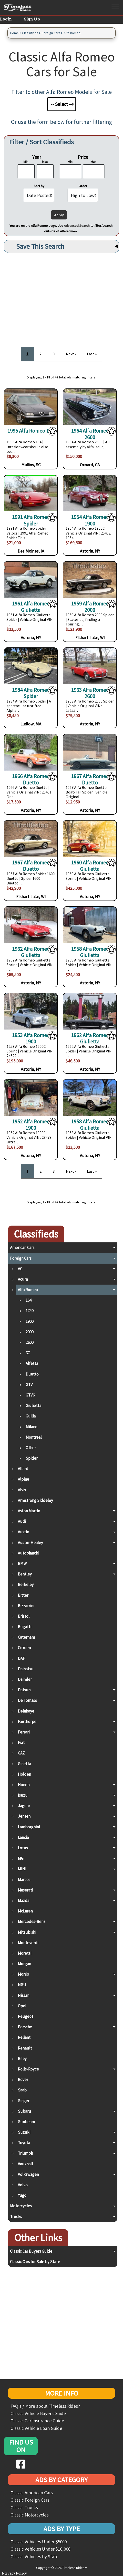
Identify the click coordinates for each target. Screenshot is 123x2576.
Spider (32, 1458)
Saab (22, 2090)
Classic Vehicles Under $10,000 (40, 2549)
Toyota (24, 2142)
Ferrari (24, 1732)
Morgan (24, 1963)
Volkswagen (28, 2174)
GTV (29, 1384)
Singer (23, 2100)
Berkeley (26, 1584)
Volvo (23, 2185)
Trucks (16, 2216)
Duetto (32, 1374)
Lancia (23, 1837)
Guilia (31, 1416)
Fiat (21, 1742)
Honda (24, 1784)
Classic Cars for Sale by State (35, 2261)
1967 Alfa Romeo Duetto (90, 779)
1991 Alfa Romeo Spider (31, 520)
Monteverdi (28, 1942)
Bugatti (24, 1626)
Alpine (23, 1479)
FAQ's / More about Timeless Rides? (45, 2406)
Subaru (24, 2111)
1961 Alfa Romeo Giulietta (31, 606)
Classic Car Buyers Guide (31, 2251)
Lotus (23, 1848)
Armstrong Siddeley (35, 1500)
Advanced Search (77, 225)
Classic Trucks (24, 2507)
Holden (24, 1774)
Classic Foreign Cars (29, 2500)
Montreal (34, 1437)
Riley (22, 2058)
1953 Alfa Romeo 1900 (31, 1038)
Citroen (24, 1647)
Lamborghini (29, 1827)
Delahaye (26, 1711)
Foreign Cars (51, 33)
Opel (22, 2006)
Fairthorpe (27, 1721)
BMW (22, 1563)
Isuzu (23, 1795)
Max (45, 161)
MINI (22, 1869)
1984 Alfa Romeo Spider (31, 693)
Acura (23, 1279)
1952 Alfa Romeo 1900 (31, 1124)
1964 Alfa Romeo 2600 (90, 433)
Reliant (24, 2037)
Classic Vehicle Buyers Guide (38, 2413)
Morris (23, 1974)
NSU (22, 1984)
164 (28, 1300)
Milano (31, 1426)
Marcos (24, 1879)
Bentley (25, 1574)
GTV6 (30, 1395)
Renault (25, 2048)
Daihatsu (25, 1669)
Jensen (24, 1816)
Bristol (24, 1616)
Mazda (23, 1900)
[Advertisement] (61, 298)
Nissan (23, 1995)
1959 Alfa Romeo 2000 (90, 606)
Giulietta (33, 1405)
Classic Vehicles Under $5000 (38, 2542)
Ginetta (24, 1763)
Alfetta (32, 1363)
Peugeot (25, 2016)
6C (28, 1353)
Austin (23, 1532)
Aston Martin (29, 1511)
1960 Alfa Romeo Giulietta (90, 865)
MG (20, 1858)
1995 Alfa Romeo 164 (30, 430)
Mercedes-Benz (31, 1921)
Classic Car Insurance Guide (37, 2421)
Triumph (25, 2153)
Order (83, 186)
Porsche (25, 2027)
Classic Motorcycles (29, 2515)
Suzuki (24, 2132)
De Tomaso (27, 1700)
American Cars (22, 1247)
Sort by (39, 186)
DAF (21, 1658)
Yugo (22, 2195)
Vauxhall (25, 2164)
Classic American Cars (31, 2493)
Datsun (24, 1690)
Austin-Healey (30, 1542)
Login (6, 18)
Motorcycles (21, 2206)
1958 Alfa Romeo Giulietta (90, 952)
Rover (23, 2079)
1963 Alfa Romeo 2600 (90, 693)
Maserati (25, 1890)
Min (25, 161)
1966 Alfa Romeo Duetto (31, 779)
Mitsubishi (27, 1932)
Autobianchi (28, 1553)
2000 (29, 1332)
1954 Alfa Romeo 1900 (90, 520)
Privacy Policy (14, 2573)
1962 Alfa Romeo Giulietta (31, 952)
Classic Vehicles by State (34, 2556)
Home (14, 33)
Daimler (25, 1679)
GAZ (21, 1753)
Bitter (23, 1595)
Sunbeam (26, 2121)
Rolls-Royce (28, 2069)
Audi (22, 1521)
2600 (29, 1342)
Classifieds (30, 33)
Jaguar (24, 1805)
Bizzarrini (26, 1605)
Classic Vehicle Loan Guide (36, 2428)
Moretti (24, 1953)
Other (31, 1447)
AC (20, 1268)
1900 (29, 1321)
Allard (23, 1468)
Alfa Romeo (72, 33)
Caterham (26, 1637)
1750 (29, 1310)
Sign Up (32, 18)
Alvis (22, 1490)
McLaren (25, 1911)
